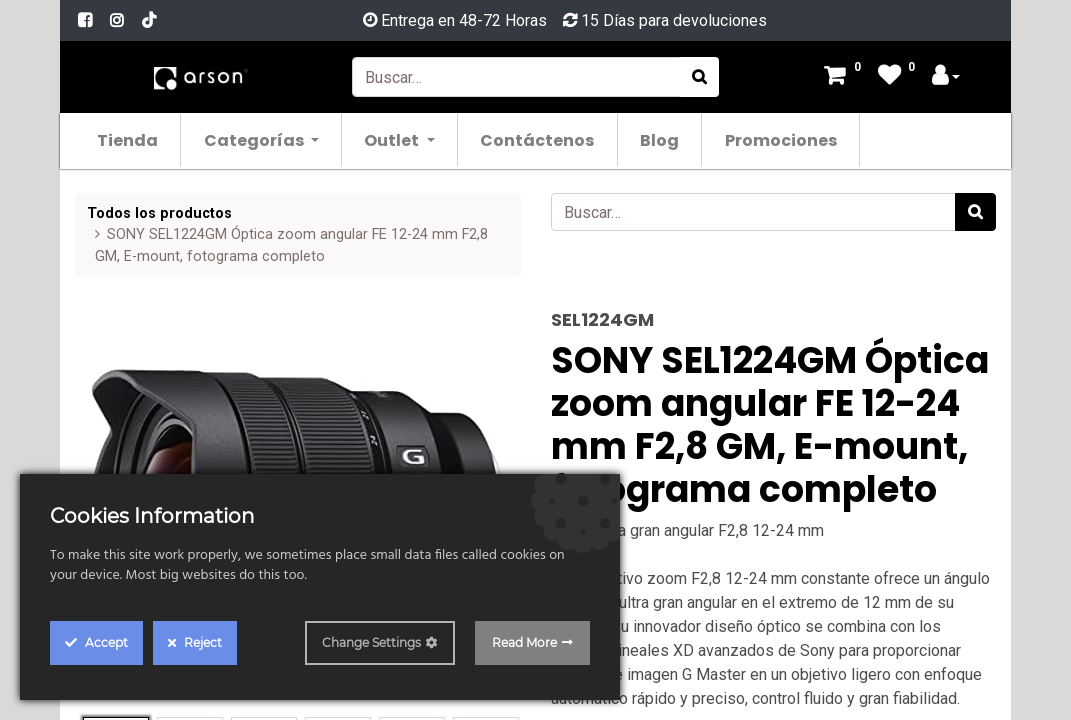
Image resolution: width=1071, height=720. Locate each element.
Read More (524, 642)
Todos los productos (159, 213)
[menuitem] (128, 139)
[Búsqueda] (699, 77)
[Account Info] (946, 77)
